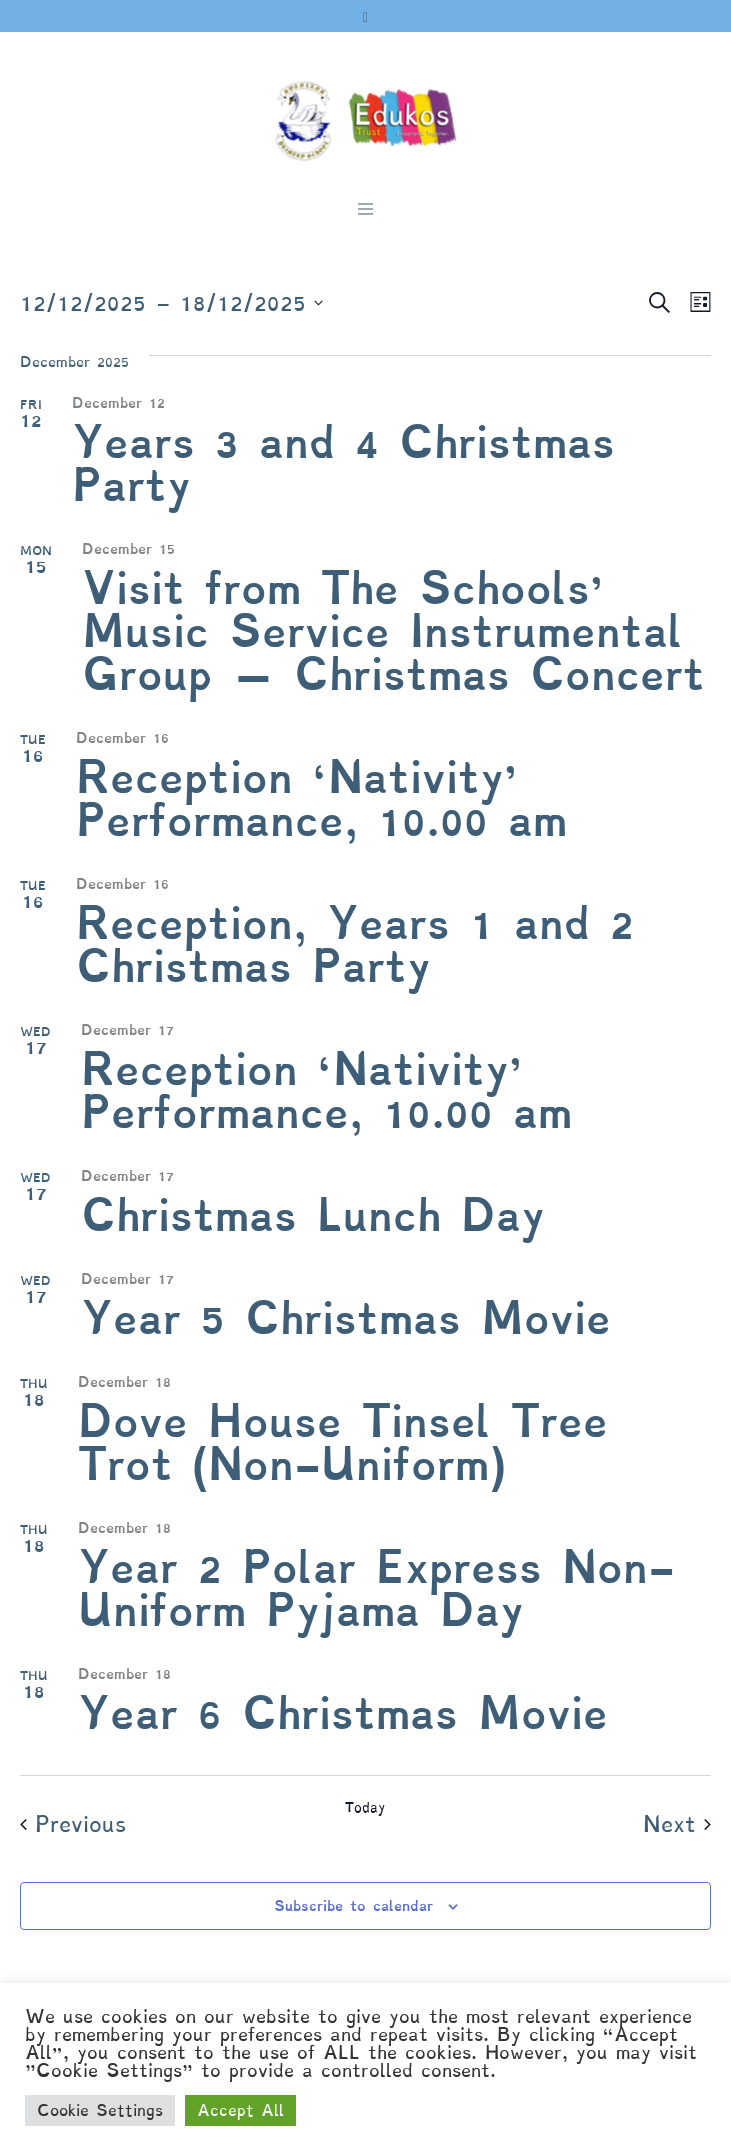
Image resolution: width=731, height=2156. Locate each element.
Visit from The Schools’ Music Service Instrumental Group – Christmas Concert (393, 631)
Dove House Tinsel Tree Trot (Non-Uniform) (343, 1443)
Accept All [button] (240, 2110)
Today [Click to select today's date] (365, 1808)
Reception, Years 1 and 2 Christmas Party (355, 945)
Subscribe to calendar (353, 1906)
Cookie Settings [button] (100, 2110)
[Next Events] (677, 1825)
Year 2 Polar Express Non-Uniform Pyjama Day (376, 1589)
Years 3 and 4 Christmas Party (343, 464)
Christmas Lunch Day (313, 1215)
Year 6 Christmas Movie (343, 1713)
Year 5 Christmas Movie (346, 1318)
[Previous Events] (73, 1825)
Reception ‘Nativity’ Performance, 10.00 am (321, 799)
